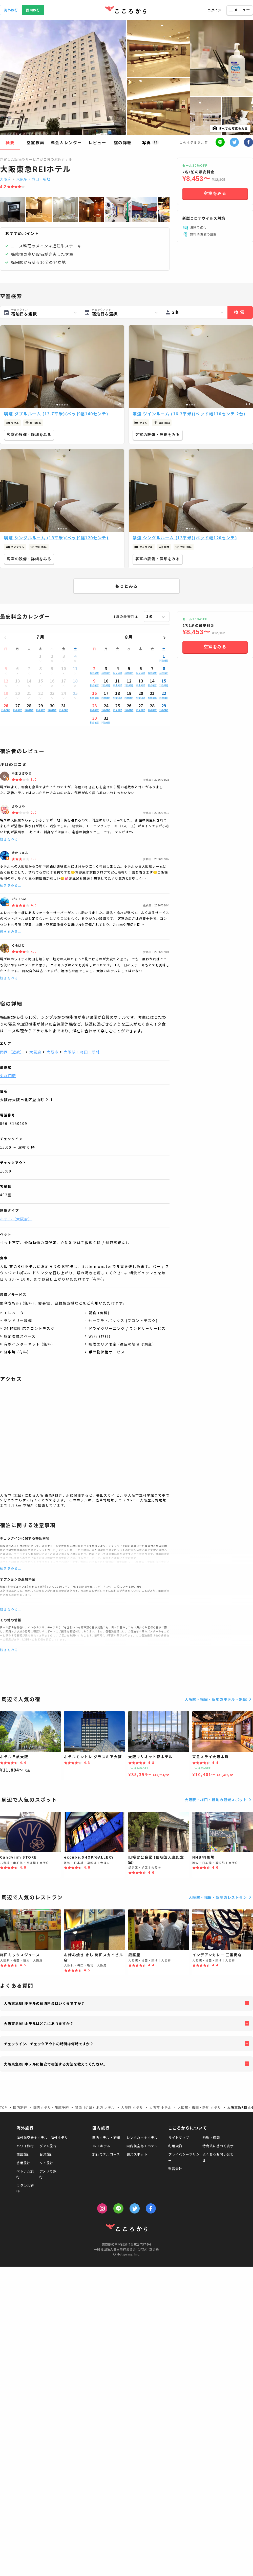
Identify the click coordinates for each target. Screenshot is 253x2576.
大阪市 (53, 1051)
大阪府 (5, 179)
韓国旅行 (23, 2154)
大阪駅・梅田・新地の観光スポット (219, 1800)
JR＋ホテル (101, 2145)
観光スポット (136, 2154)
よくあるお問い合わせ (218, 2157)
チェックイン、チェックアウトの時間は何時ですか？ (49, 2043)
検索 (240, 312)
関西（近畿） (12, 1051)
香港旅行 (23, 2162)
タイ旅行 (46, 2162)
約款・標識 (211, 2137)
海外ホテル (59, 2137)
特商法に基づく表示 (218, 2145)
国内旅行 (33, 10)
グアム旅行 (48, 2145)
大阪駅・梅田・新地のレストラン (220, 1897)
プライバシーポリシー (184, 2157)
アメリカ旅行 (48, 2174)
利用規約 (175, 2145)
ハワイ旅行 (25, 2145)
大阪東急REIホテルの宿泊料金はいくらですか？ (44, 2003)
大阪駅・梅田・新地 (33, 179)
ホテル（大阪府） (16, 1218)
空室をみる (215, 193)
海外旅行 (11, 10)
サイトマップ (178, 2137)
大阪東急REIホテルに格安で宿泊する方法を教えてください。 (55, 2064)
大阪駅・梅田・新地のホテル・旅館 (219, 1699)
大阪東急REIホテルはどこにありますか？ (39, 2023)
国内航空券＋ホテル (142, 2145)
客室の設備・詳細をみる (29, 435)
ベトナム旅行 (25, 2174)
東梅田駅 (8, 1075)
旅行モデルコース (106, 2154)
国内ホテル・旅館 (106, 2137)
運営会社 (175, 2168)
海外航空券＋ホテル (32, 2137)
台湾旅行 (46, 2154)
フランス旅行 (25, 2188)
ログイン (214, 10)
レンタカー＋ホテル (142, 2137)
